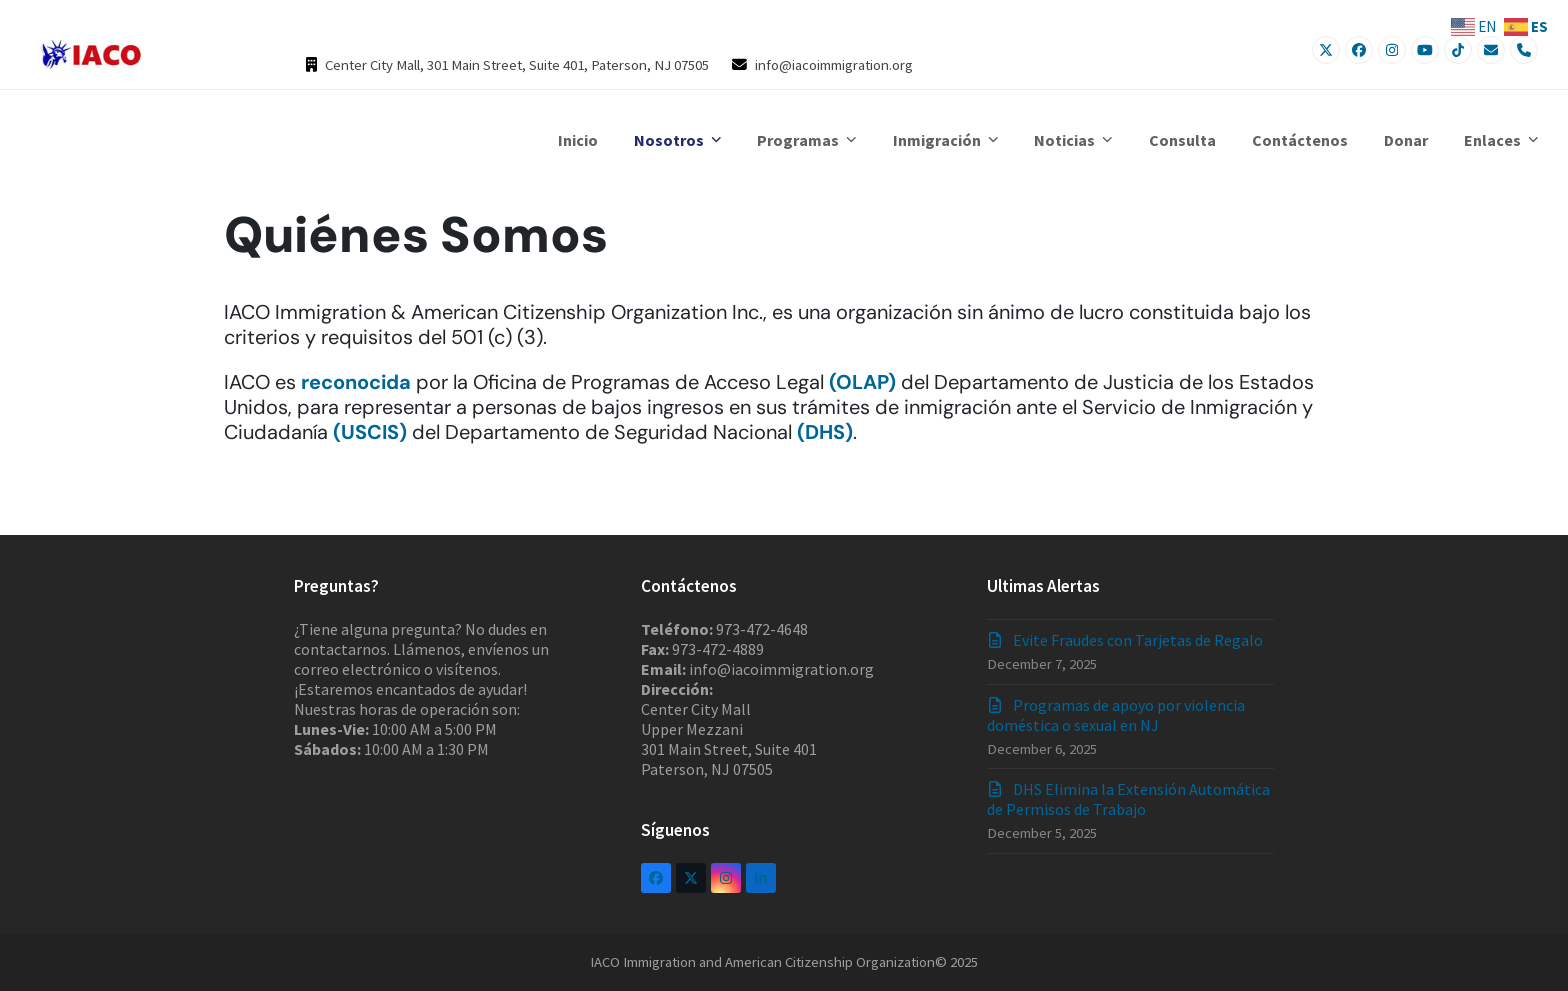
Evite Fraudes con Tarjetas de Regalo (1138, 640)
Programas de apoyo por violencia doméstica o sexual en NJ (1116, 715)
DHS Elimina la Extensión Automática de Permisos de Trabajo (1128, 799)
